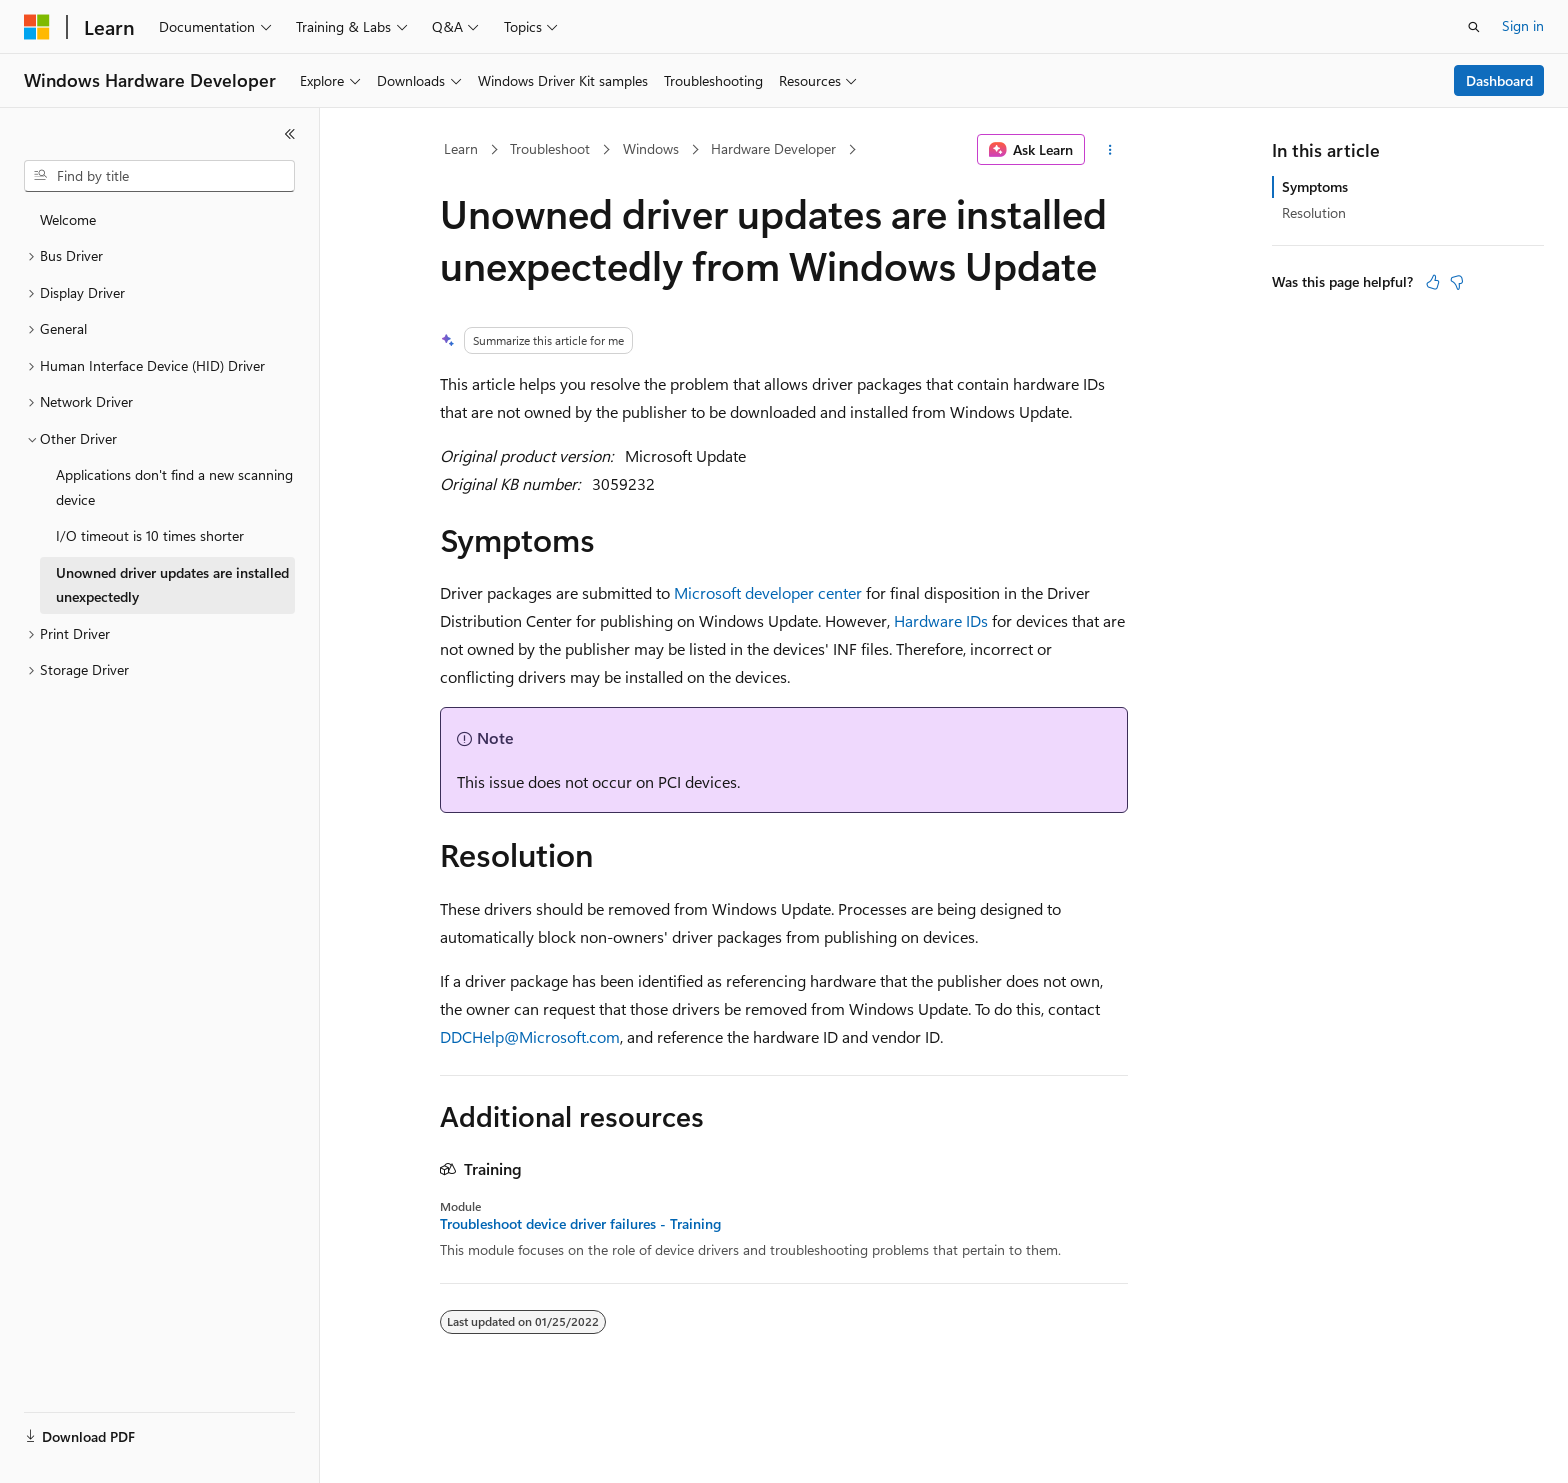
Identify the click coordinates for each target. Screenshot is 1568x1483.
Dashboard (1499, 80)
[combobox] (159, 176)
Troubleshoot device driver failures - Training (580, 1224)
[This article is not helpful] (1457, 282)
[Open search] (1474, 27)
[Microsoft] (37, 27)
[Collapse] (290, 134)
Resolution (1314, 212)
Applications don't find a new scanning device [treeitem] (174, 487)
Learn (461, 148)
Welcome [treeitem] (68, 219)
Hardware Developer (773, 148)
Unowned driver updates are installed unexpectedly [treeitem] (172, 585)
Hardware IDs (941, 620)
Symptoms (1315, 186)
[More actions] (1110, 150)
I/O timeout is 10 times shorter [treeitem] (150, 535)
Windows (651, 148)
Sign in (1523, 25)
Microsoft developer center (768, 592)
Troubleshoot (550, 148)
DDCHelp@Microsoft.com (530, 1036)
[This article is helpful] (1433, 282)
